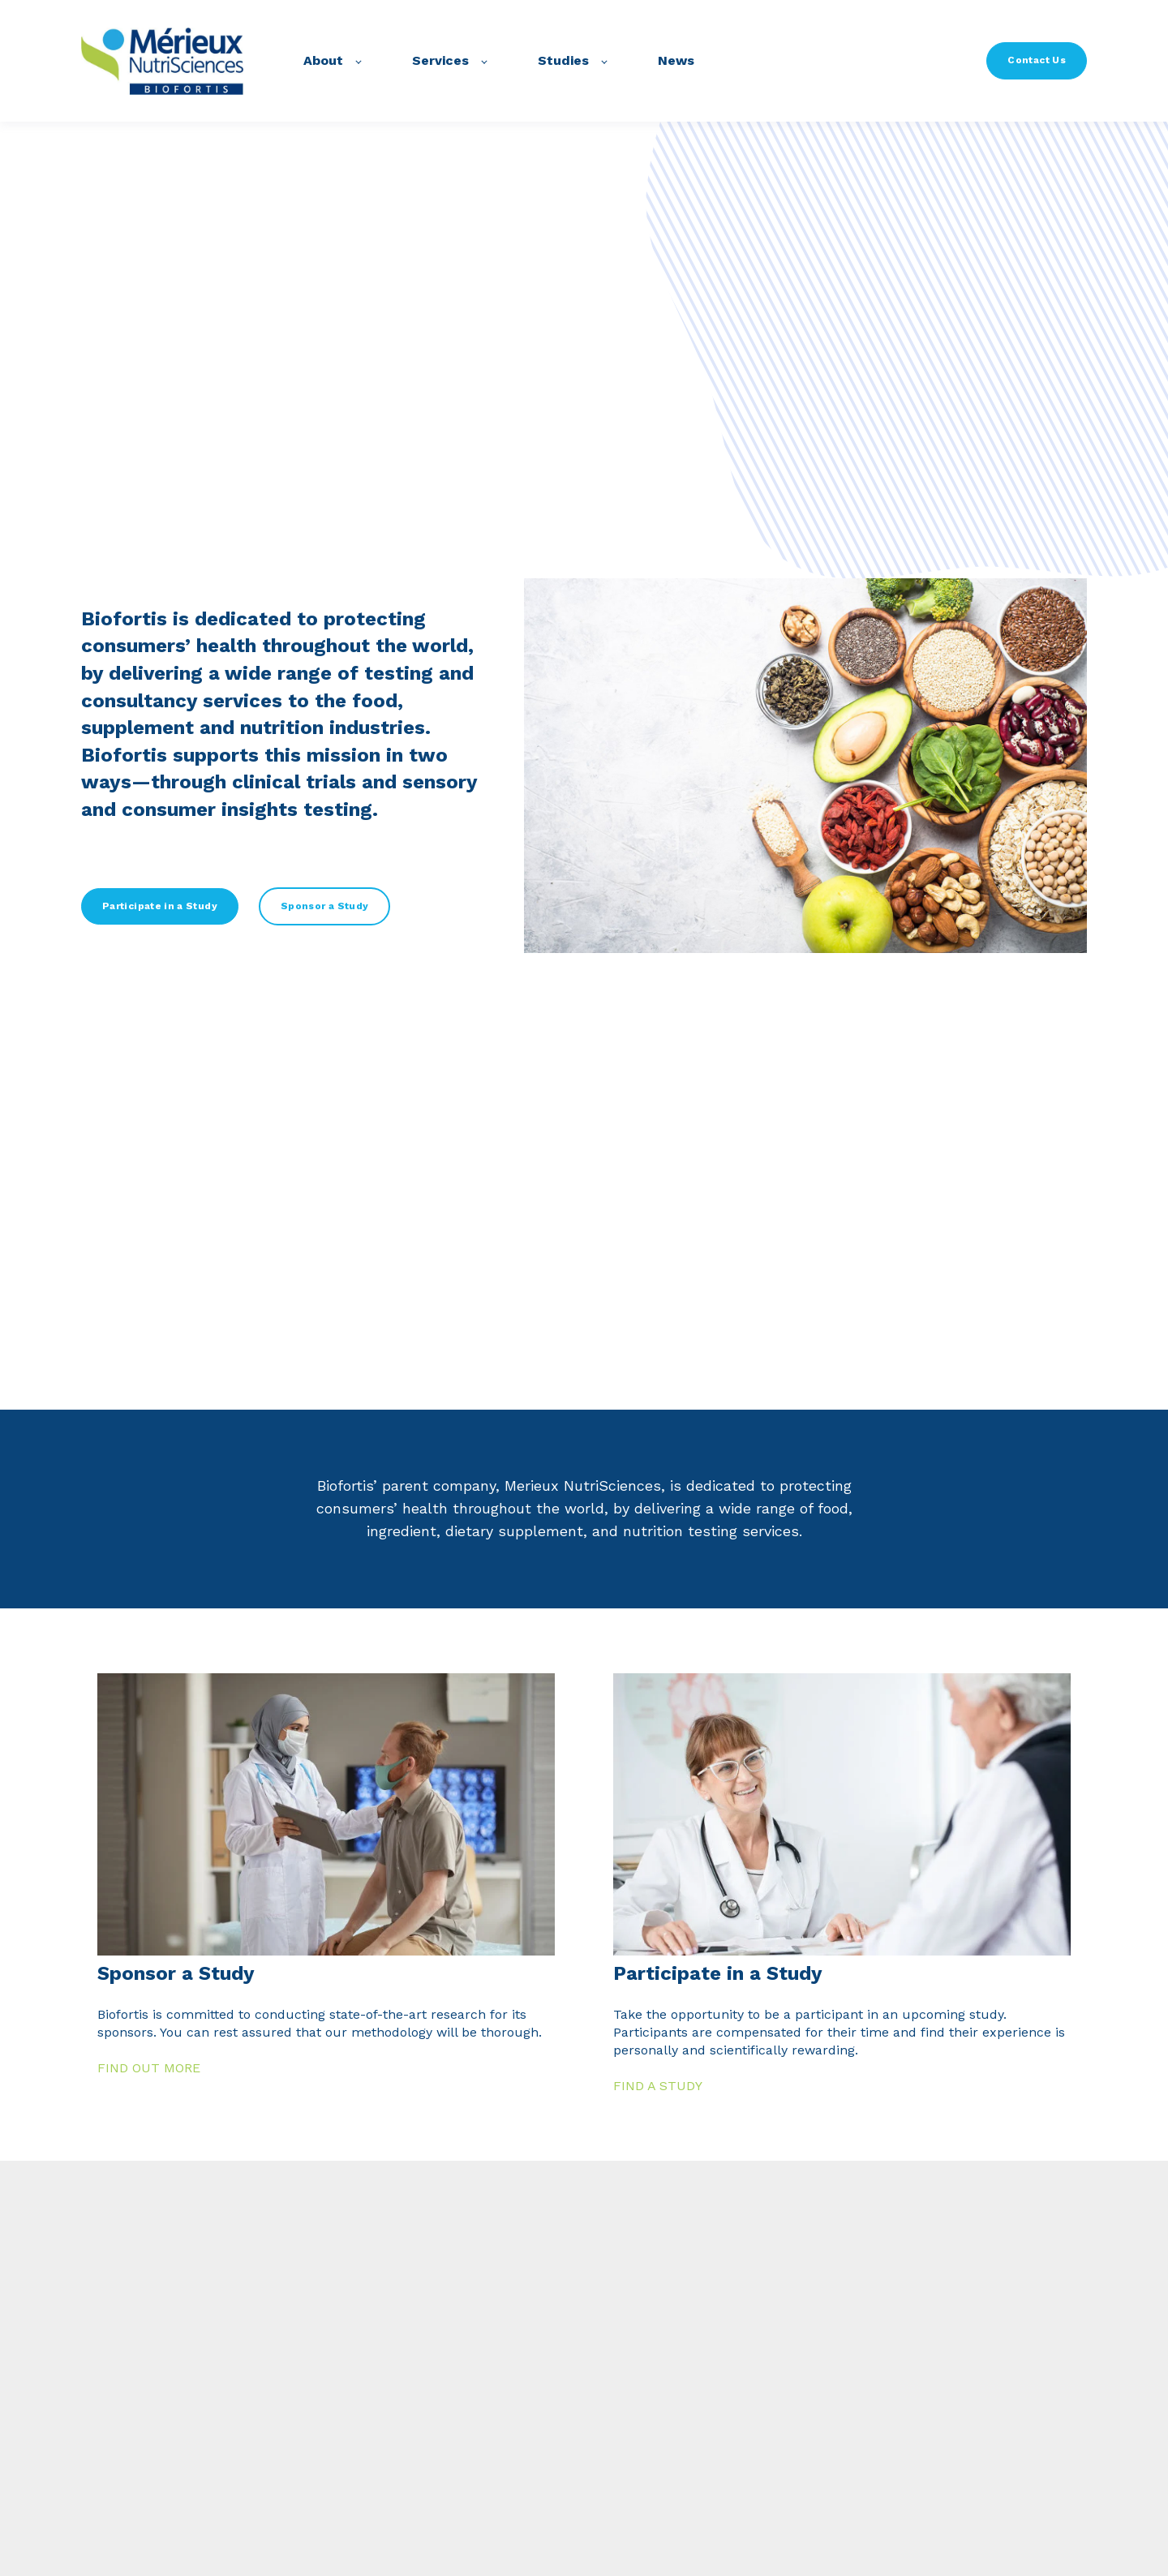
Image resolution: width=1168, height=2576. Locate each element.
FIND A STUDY (657, 2085)
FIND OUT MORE (148, 2068)
